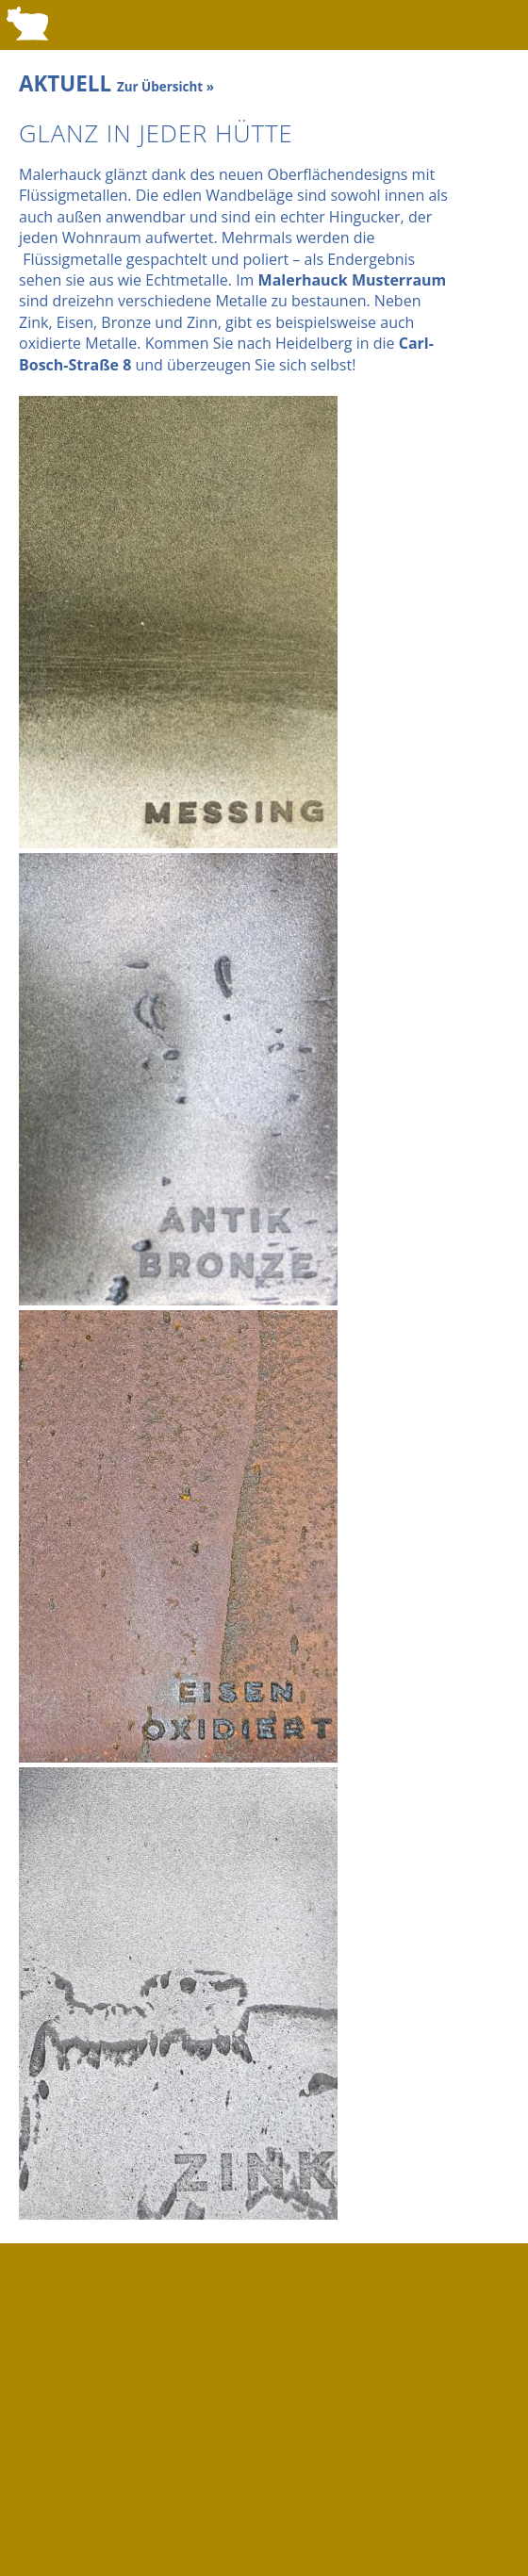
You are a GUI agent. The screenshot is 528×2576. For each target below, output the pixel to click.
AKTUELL (116, 83)
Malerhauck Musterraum (352, 280)
